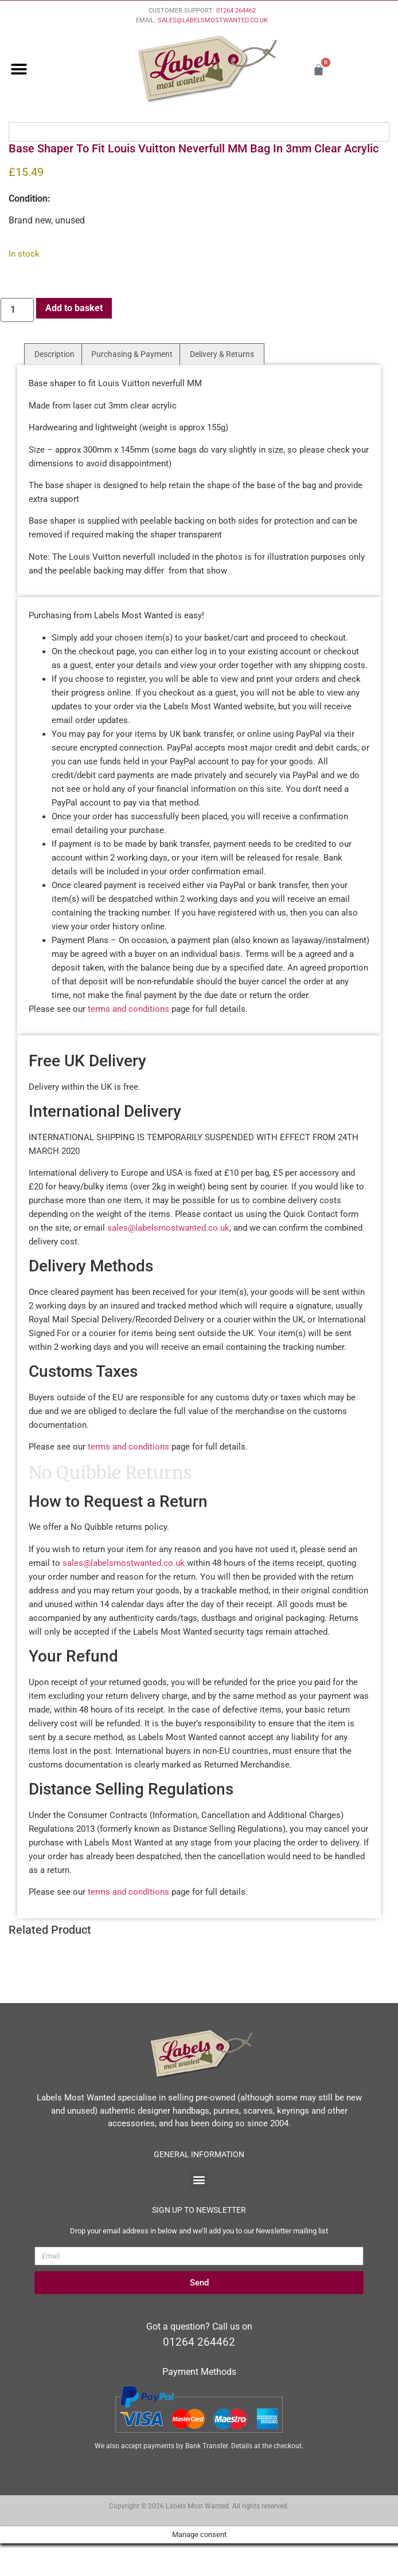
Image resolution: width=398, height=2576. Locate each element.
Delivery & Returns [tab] (222, 354)
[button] (19, 70)
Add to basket (74, 308)
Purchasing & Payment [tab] (132, 354)
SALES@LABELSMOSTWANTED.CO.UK (213, 20)
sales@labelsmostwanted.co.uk (168, 1228)
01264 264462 (236, 10)
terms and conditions (128, 1009)
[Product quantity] (17, 310)
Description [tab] (54, 354)
